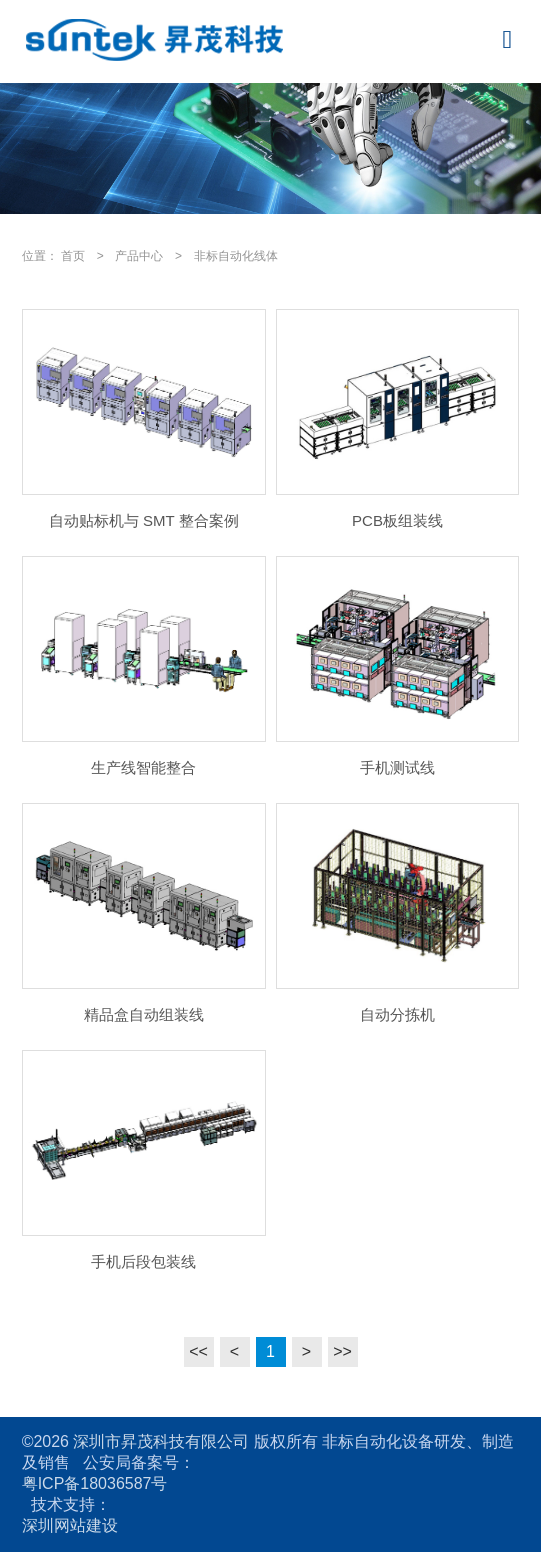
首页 (73, 256)
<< (198, 1351)
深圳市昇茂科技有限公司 (161, 1441)
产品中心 (139, 256)
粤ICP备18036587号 (95, 1483)
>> (342, 1351)
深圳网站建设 (70, 1525)
